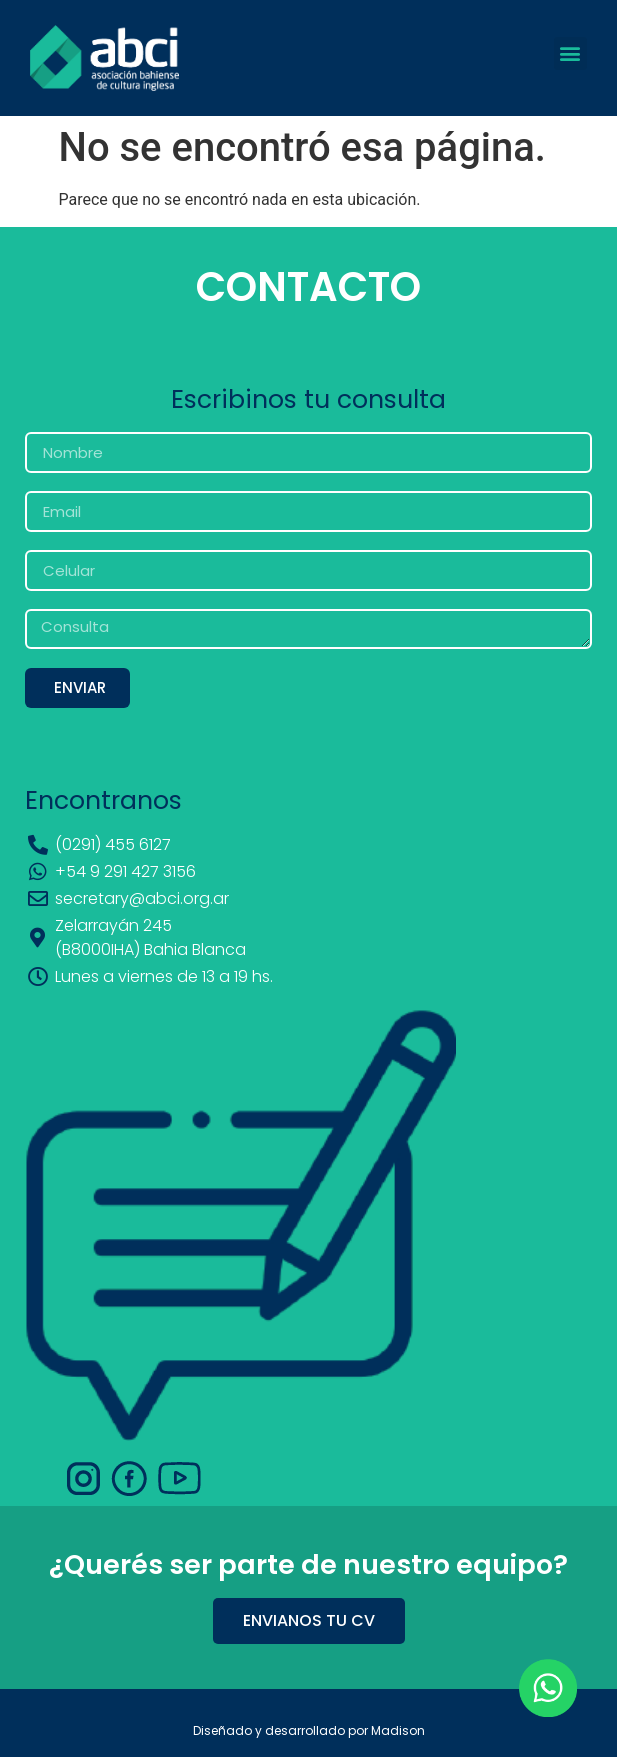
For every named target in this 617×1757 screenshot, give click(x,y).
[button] (570, 53)
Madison (398, 1730)
